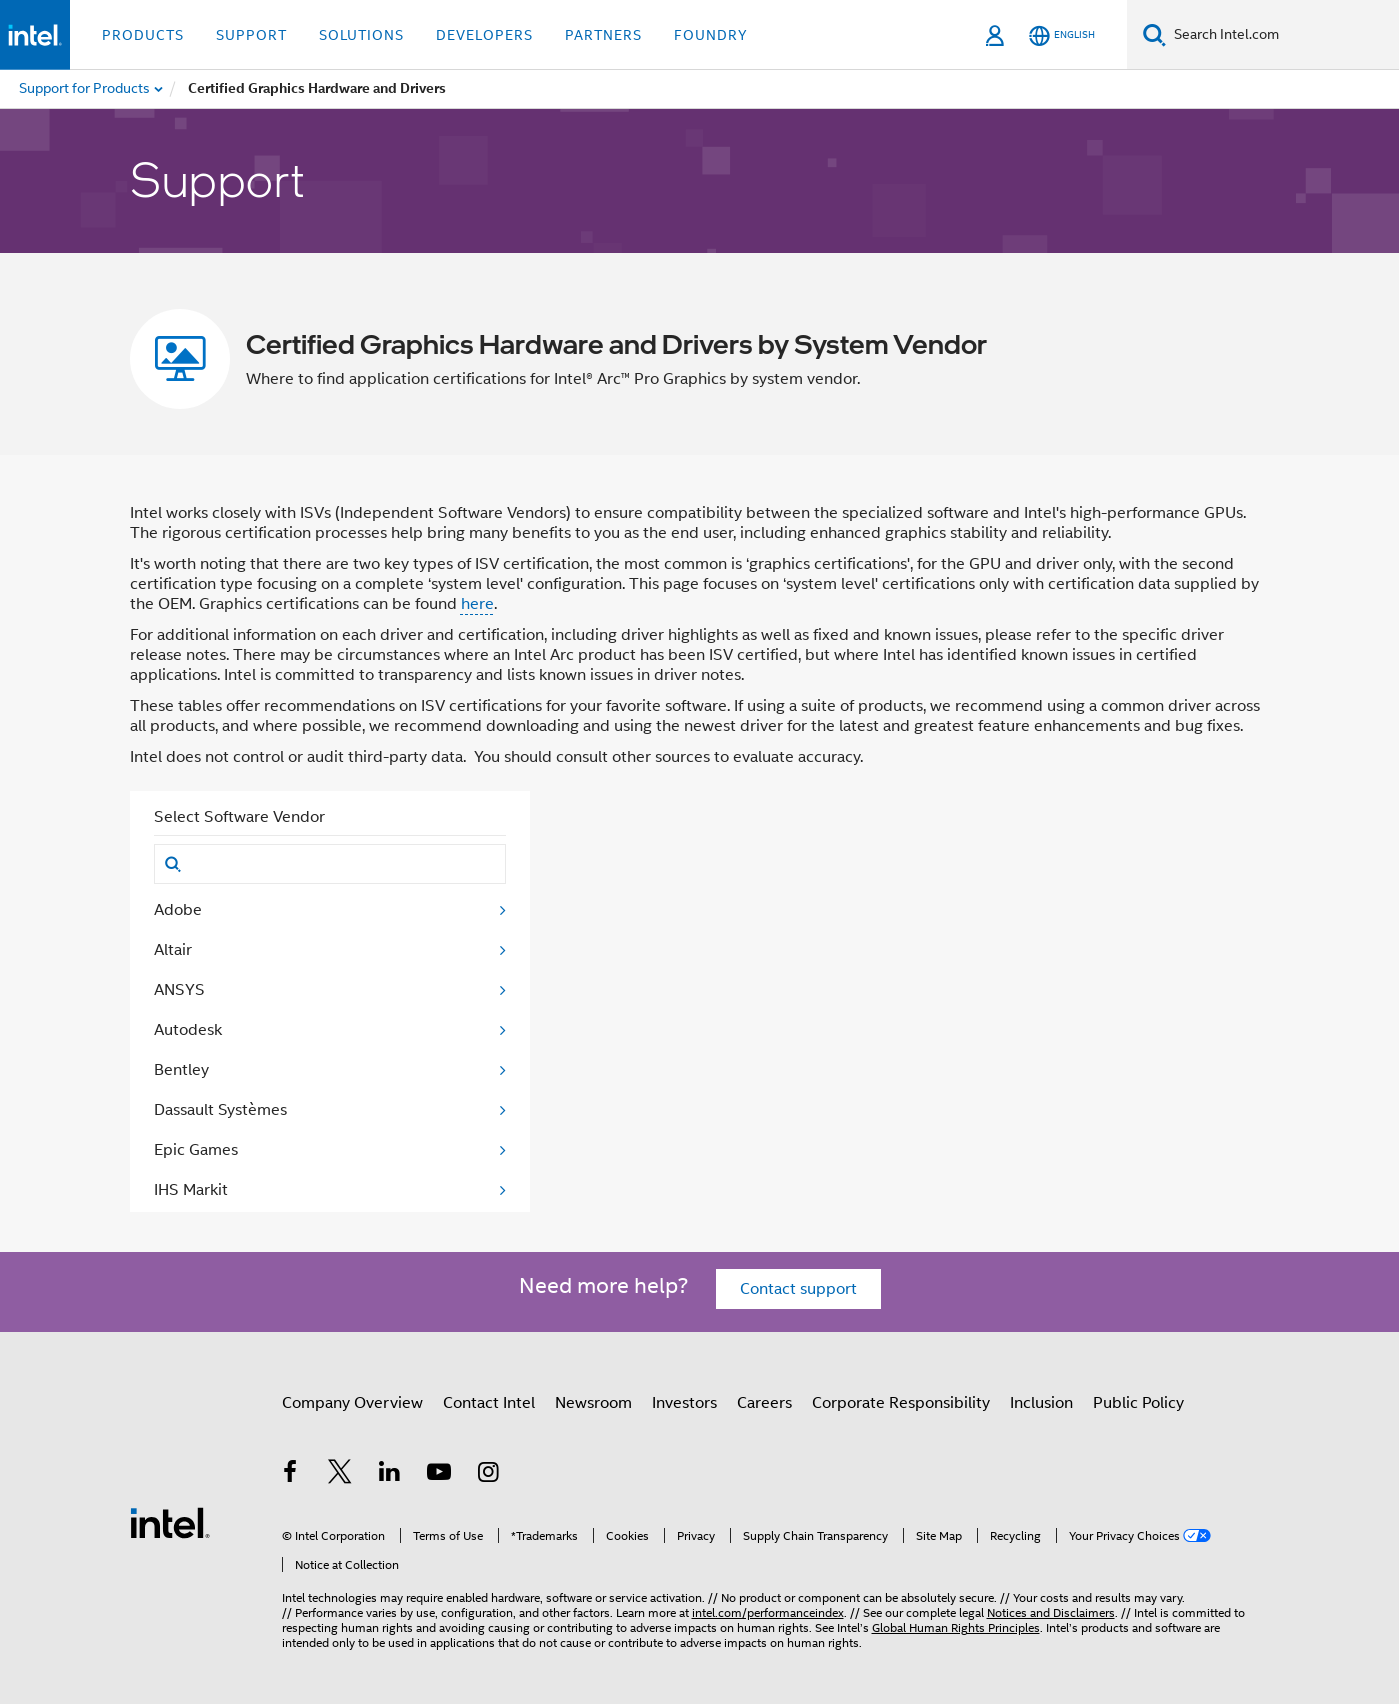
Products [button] (143, 35)
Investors (684, 1403)
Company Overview (352, 1403)
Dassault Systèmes (220, 1110)
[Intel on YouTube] (439, 1475)
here (477, 604)
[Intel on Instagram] (489, 1475)
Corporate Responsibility (901, 1403)
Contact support (798, 1289)
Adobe (178, 910)
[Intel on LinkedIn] (390, 1475)
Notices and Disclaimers (1051, 1612)
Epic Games (196, 1150)
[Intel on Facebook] (291, 1475)
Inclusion (1041, 1403)
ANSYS (179, 990)
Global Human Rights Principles (956, 1627)
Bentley (181, 1070)
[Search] (1154, 34)
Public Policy (1138, 1403)
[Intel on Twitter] (340, 1475)
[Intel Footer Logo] (170, 1522)
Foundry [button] (711, 35)
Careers (764, 1403)
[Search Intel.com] (1282, 35)
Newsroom (593, 1403)
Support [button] (251, 35)
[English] (1062, 35)
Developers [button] (484, 35)
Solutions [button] (361, 35)
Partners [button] (603, 35)
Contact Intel (489, 1403)
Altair (173, 950)
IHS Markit (191, 1190)
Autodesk (188, 1030)
